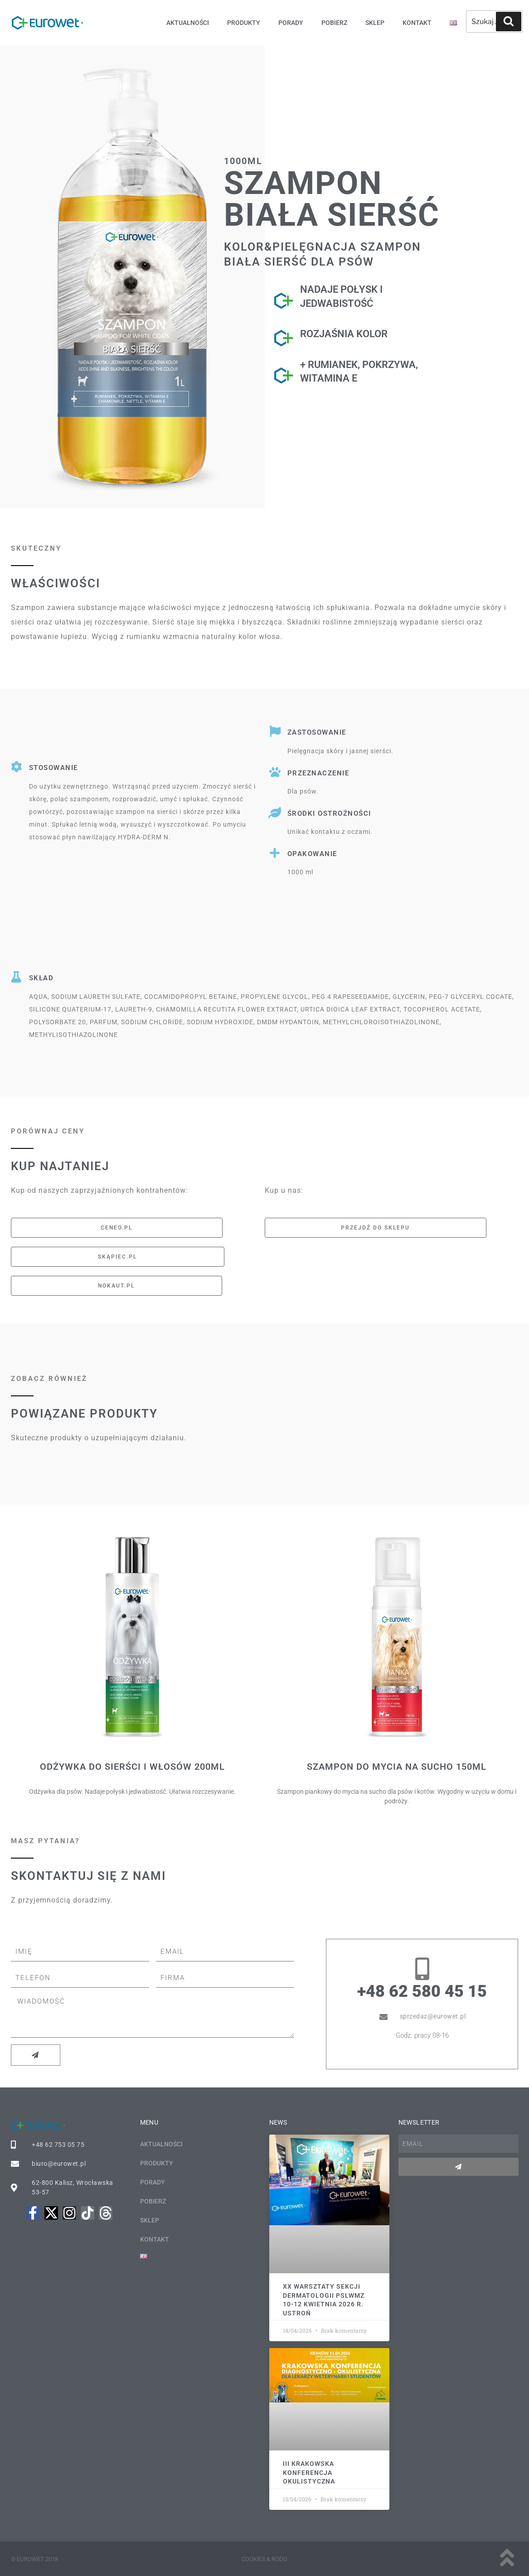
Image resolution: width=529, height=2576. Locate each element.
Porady (290, 22)
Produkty (243, 22)
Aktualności (187, 22)
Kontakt (417, 22)
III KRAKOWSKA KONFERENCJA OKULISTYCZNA (309, 2472)
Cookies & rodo (264, 2559)
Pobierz (334, 22)
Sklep (374, 22)
